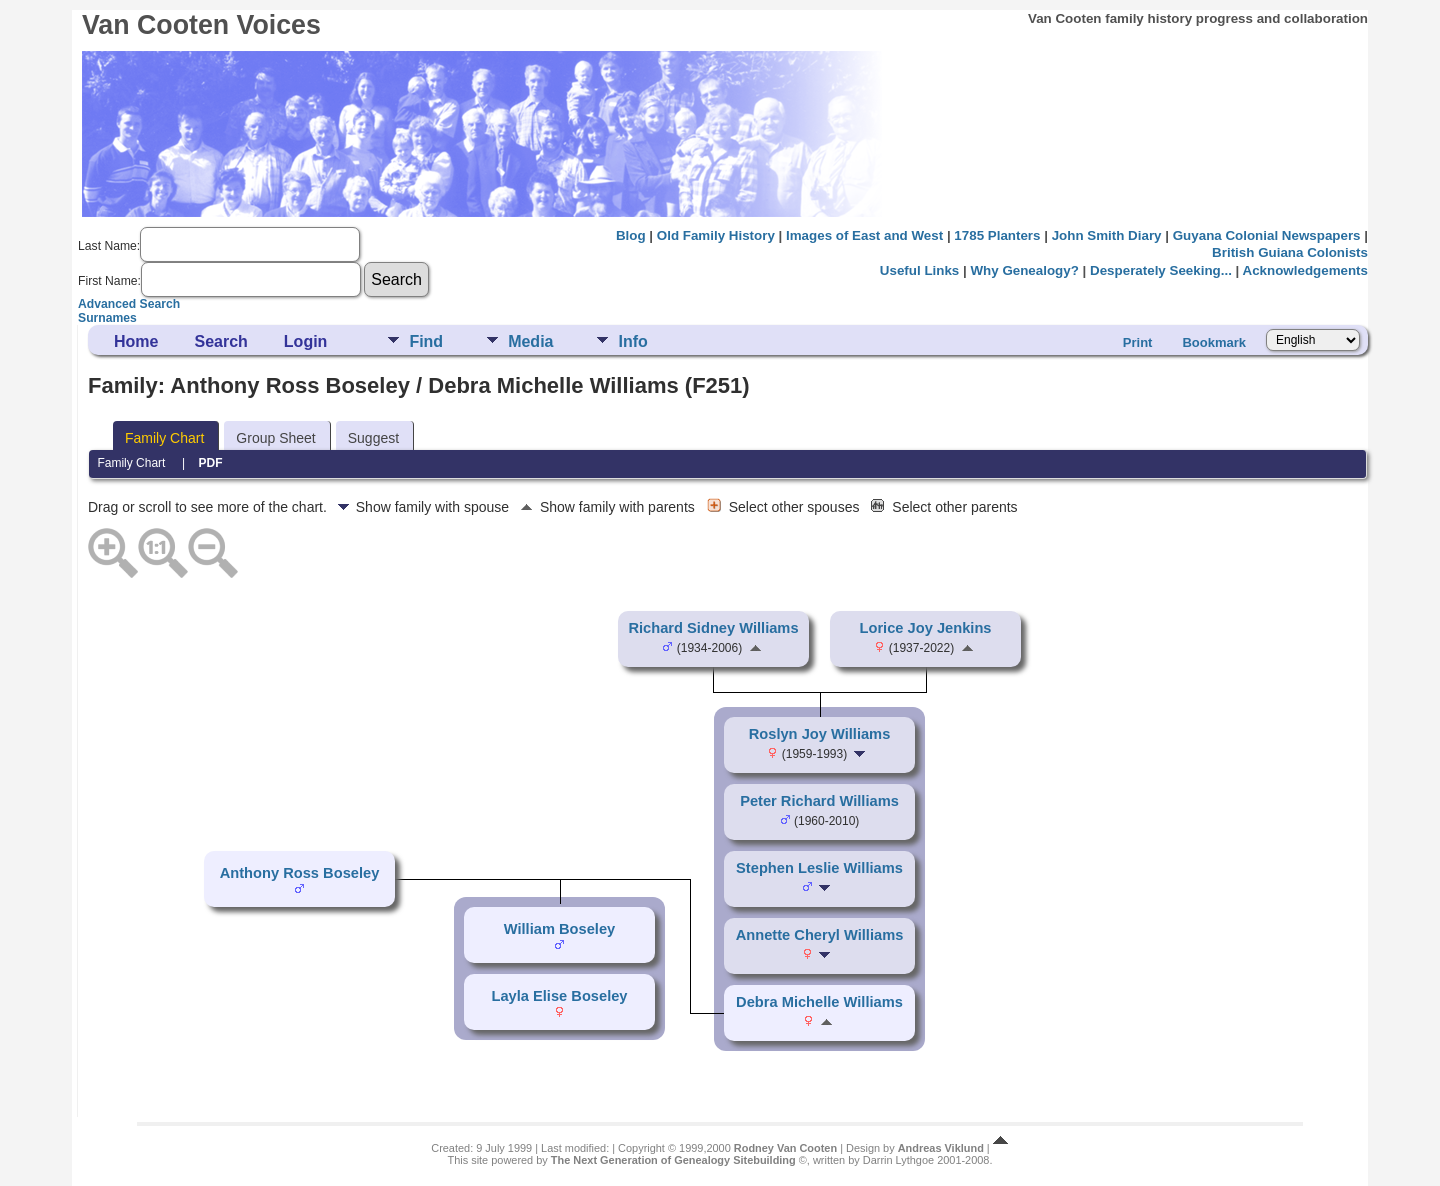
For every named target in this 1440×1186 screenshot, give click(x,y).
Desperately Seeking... (1161, 270)
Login (306, 341)
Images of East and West (864, 235)
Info (632, 341)
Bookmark (1214, 342)
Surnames (107, 318)
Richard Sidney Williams (713, 628)
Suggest (373, 438)
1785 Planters (997, 235)
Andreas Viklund (941, 1148)
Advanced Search (129, 304)
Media (530, 341)
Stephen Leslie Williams (819, 868)
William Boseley (559, 929)
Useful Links (919, 270)
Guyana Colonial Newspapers (1267, 235)
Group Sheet (275, 438)
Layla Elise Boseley (559, 996)
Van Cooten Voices (201, 25)
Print (1138, 342)
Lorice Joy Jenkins (926, 628)
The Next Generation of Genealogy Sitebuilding (673, 1160)
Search (220, 341)
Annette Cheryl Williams (820, 935)
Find (426, 341)
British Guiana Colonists (1290, 252)
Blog (631, 235)
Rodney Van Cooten (785, 1148)
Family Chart (164, 438)
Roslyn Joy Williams (820, 734)
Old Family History (716, 235)
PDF (211, 463)
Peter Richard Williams (819, 801)
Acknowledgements (1305, 270)
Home (136, 341)
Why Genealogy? (1024, 270)
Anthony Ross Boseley (300, 873)
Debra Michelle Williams (819, 1002)
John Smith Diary (1107, 235)
